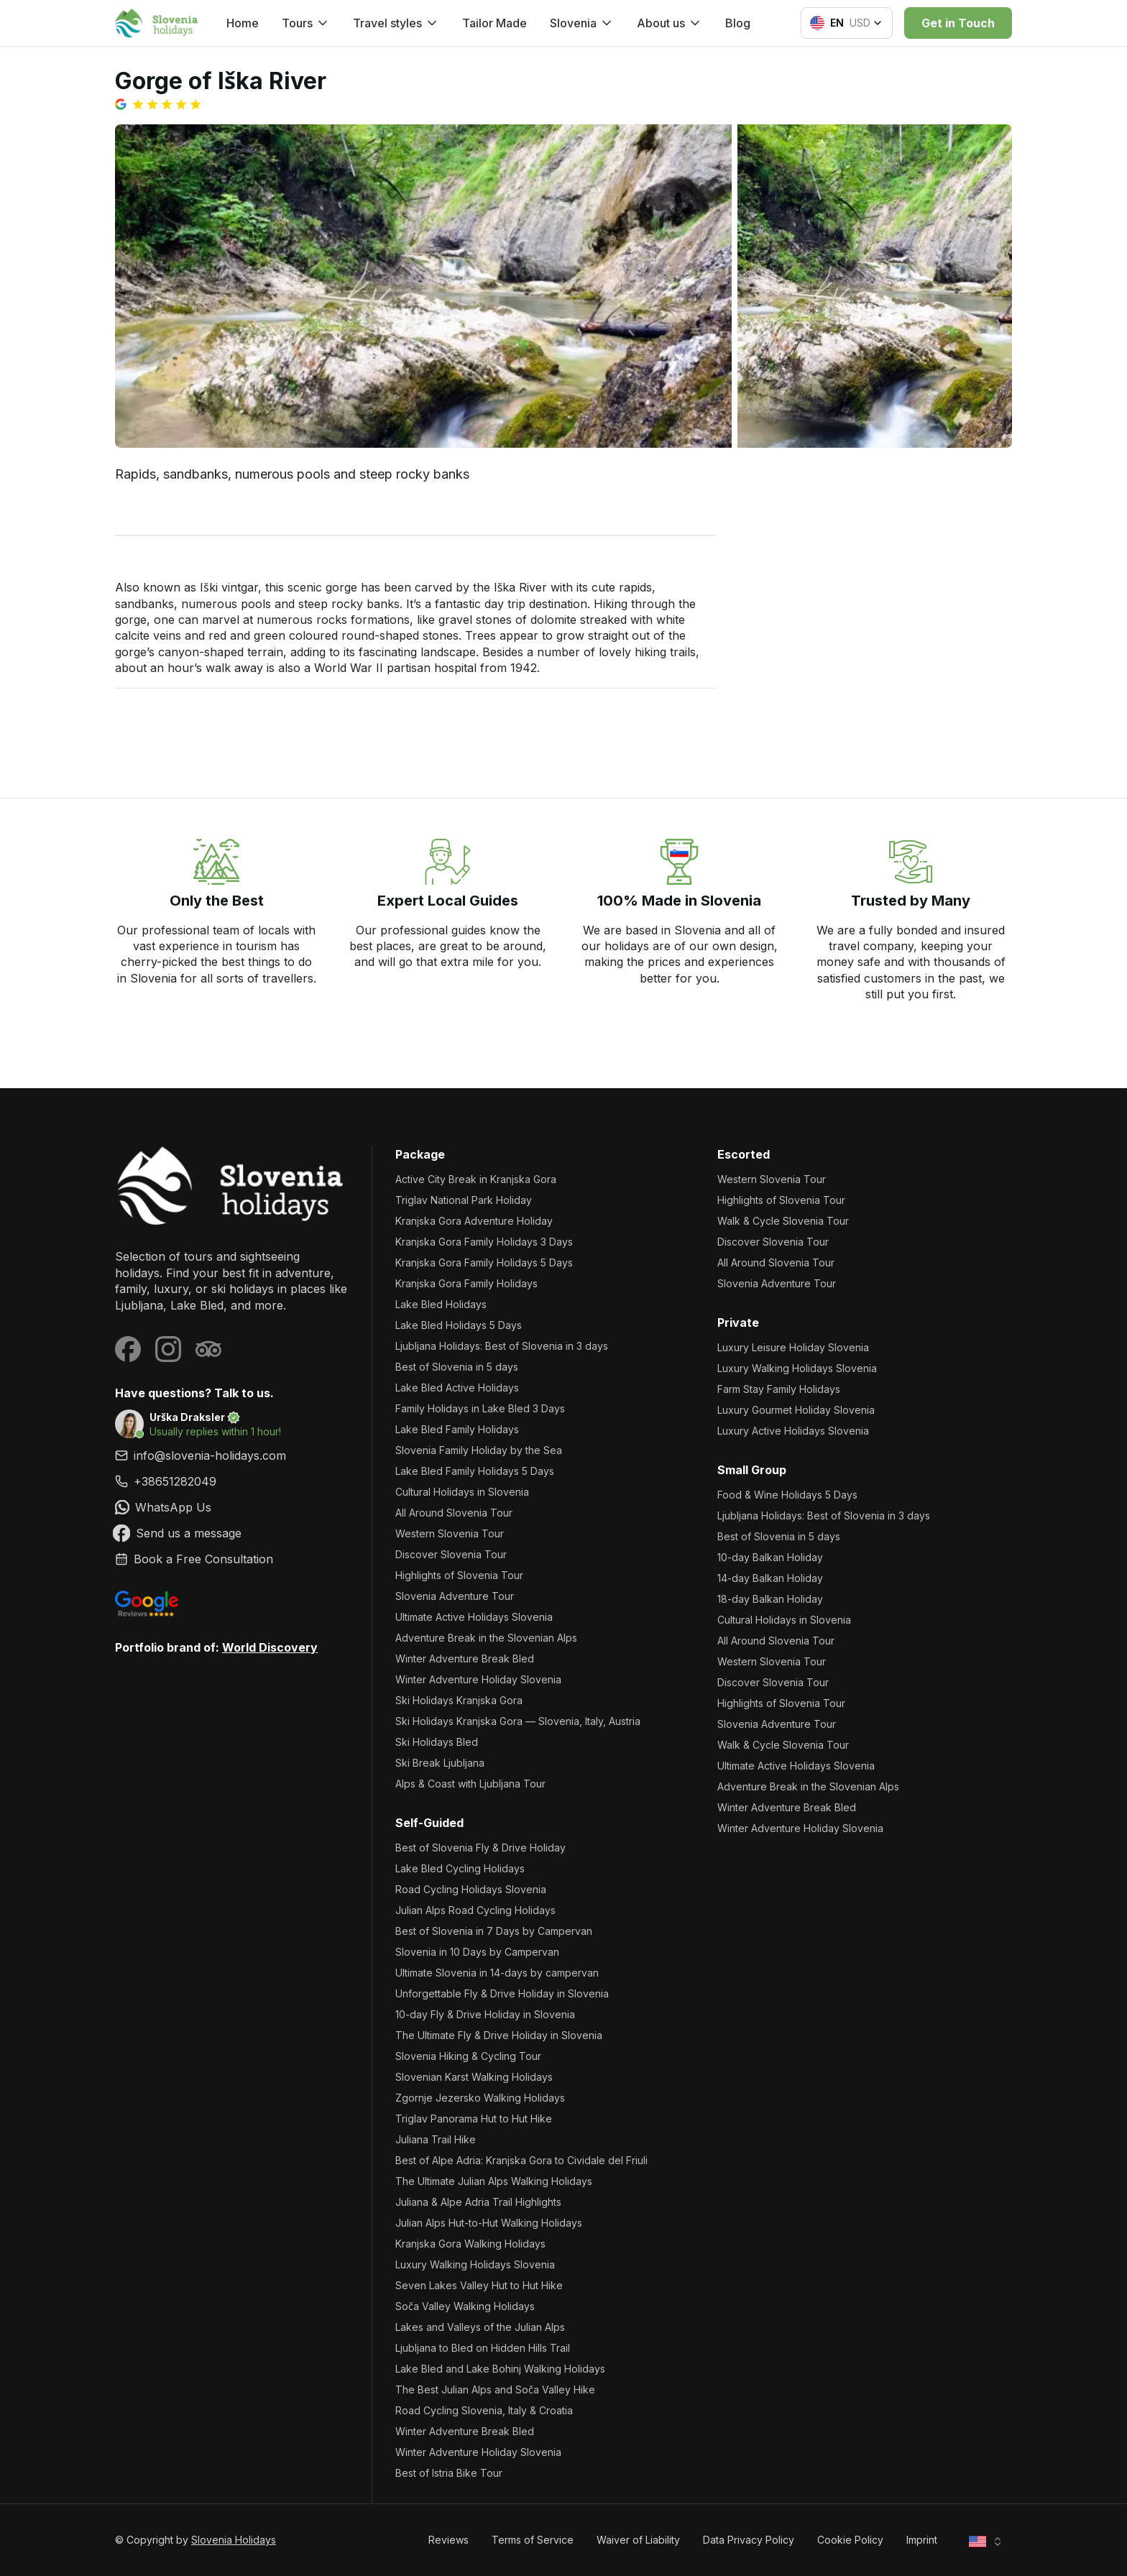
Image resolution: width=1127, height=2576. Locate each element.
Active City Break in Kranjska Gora (475, 1179)
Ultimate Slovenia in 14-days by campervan (497, 1972)
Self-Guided (429, 1823)
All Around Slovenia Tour (453, 1512)
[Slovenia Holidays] (232, 1185)
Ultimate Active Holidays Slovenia (474, 1617)
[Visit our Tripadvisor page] (208, 1349)
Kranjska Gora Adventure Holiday (474, 1221)
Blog (737, 23)
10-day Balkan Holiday (770, 1557)
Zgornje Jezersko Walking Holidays (480, 2098)
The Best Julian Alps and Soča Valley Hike (495, 2389)
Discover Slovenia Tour (451, 1554)
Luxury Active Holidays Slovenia (793, 1431)
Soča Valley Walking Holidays (465, 2306)
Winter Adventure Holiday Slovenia (478, 1679)
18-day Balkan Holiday (770, 1599)
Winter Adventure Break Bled (464, 1658)
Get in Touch (958, 23)
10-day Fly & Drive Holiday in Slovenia (485, 2014)
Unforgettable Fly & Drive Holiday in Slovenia (502, 1993)
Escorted (743, 1154)
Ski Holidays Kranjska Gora (459, 1700)
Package (420, 1154)
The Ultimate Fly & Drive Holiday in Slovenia (498, 2035)
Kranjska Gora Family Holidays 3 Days (484, 1242)
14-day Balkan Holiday (770, 1578)
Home (242, 23)
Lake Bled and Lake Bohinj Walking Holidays (500, 2369)
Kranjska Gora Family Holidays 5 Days (484, 1262)
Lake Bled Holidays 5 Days (458, 1325)
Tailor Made (494, 23)
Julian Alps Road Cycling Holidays (475, 1910)
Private (738, 1322)
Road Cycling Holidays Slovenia (470, 1889)
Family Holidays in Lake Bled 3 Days (480, 1408)
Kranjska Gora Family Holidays (466, 1283)
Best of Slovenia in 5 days (456, 1367)
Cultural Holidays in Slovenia (462, 1492)
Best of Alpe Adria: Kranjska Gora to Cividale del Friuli (521, 2160)
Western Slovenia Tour (449, 1533)
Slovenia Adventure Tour (454, 1596)
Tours (306, 23)
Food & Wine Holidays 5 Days (787, 1495)
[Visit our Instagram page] (168, 1349)
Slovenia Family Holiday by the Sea (478, 1450)
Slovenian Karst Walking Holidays (474, 2077)
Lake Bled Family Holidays (457, 1429)
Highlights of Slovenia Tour (459, 1575)
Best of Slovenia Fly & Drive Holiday (480, 1847)
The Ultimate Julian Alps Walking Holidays (493, 2181)
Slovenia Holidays (233, 2540)
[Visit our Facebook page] (128, 1349)
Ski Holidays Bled (436, 1742)
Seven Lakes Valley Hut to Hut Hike (479, 2285)
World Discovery (270, 1647)
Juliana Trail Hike (435, 2139)
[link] (232, 1481)
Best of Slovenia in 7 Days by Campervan (493, 1931)
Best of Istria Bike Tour (448, 2473)
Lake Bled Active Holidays (457, 1387)
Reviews (448, 2540)
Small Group (751, 1470)
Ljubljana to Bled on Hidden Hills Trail (482, 2348)
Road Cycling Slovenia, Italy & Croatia (484, 2410)
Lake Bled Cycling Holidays (460, 1868)
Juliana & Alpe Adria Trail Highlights (478, 2202)
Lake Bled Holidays (441, 1304)
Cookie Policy (850, 2540)
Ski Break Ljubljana (439, 1763)
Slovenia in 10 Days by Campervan (477, 1952)
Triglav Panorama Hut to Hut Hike (473, 2118)
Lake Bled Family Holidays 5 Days (474, 1471)
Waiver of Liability (638, 2540)
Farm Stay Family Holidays (778, 1389)
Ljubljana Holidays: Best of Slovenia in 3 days (501, 1346)
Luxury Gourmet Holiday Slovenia (796, 1410)
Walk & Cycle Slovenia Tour (783, 1221)
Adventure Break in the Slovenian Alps (486, 1638)
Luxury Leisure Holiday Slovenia (793, 1347)
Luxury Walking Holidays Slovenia (475, 2264)
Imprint (921, 2540)
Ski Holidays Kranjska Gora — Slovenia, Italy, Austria (517, 1721)
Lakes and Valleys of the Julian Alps (480, 2327)
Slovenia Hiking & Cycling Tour (468, 2056)
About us (669, 23)
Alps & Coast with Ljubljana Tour (470, 1783)
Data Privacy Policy (748, 2540)
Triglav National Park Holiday (463, 1200)
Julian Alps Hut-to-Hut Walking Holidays (488, 2223)
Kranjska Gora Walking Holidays (470, 2243)
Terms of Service (533, 2540)
